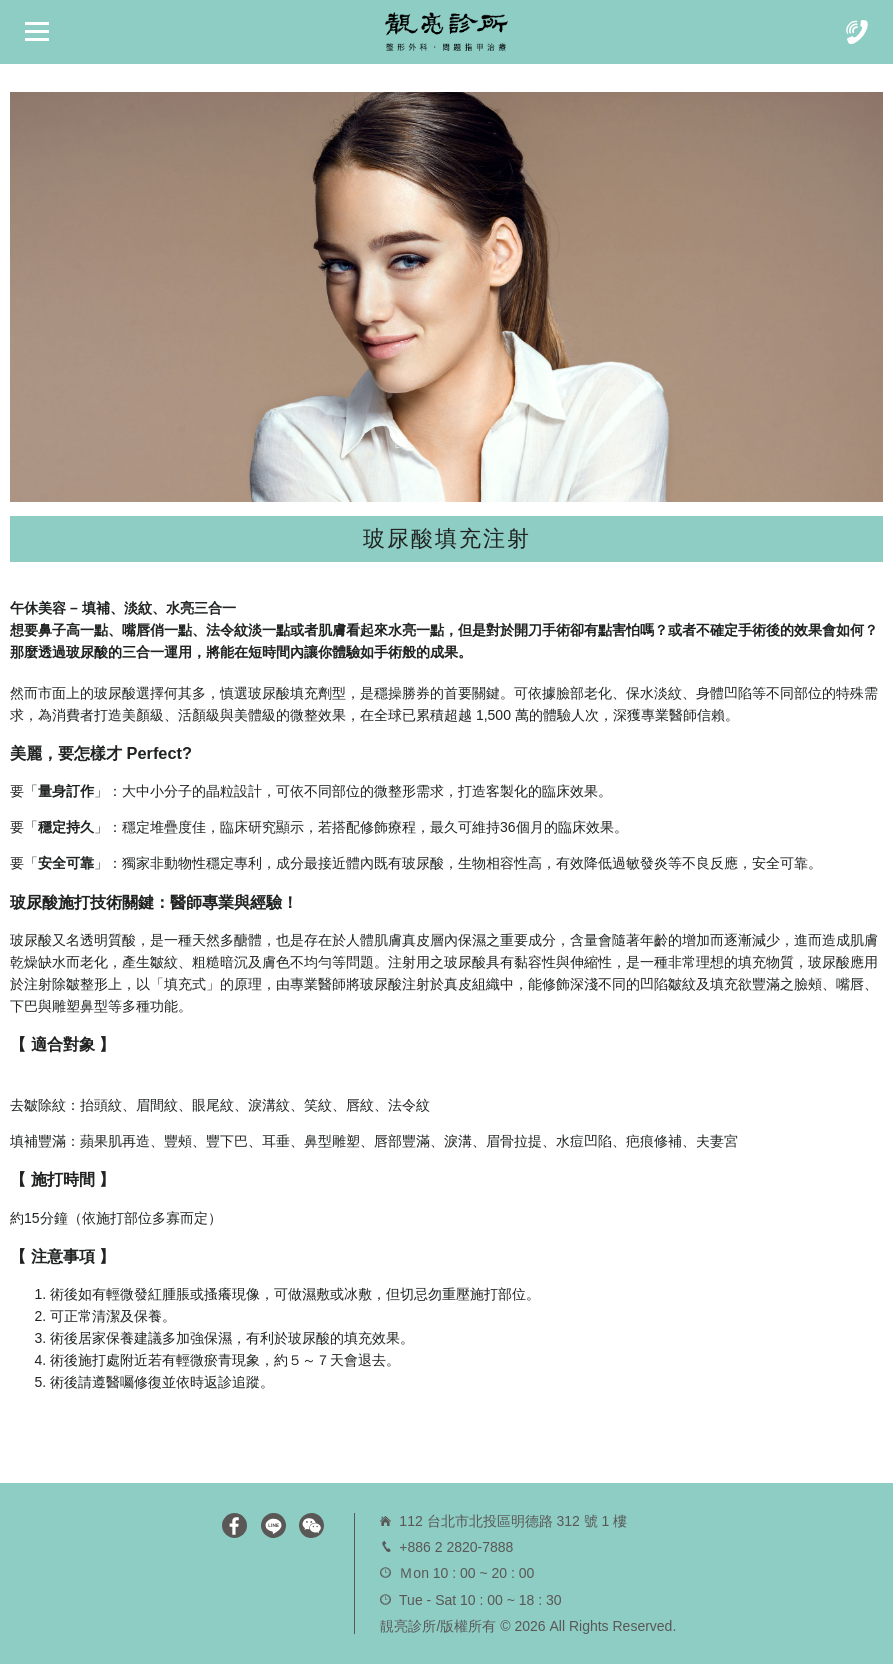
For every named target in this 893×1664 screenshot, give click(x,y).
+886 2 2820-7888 (456, 1547)
